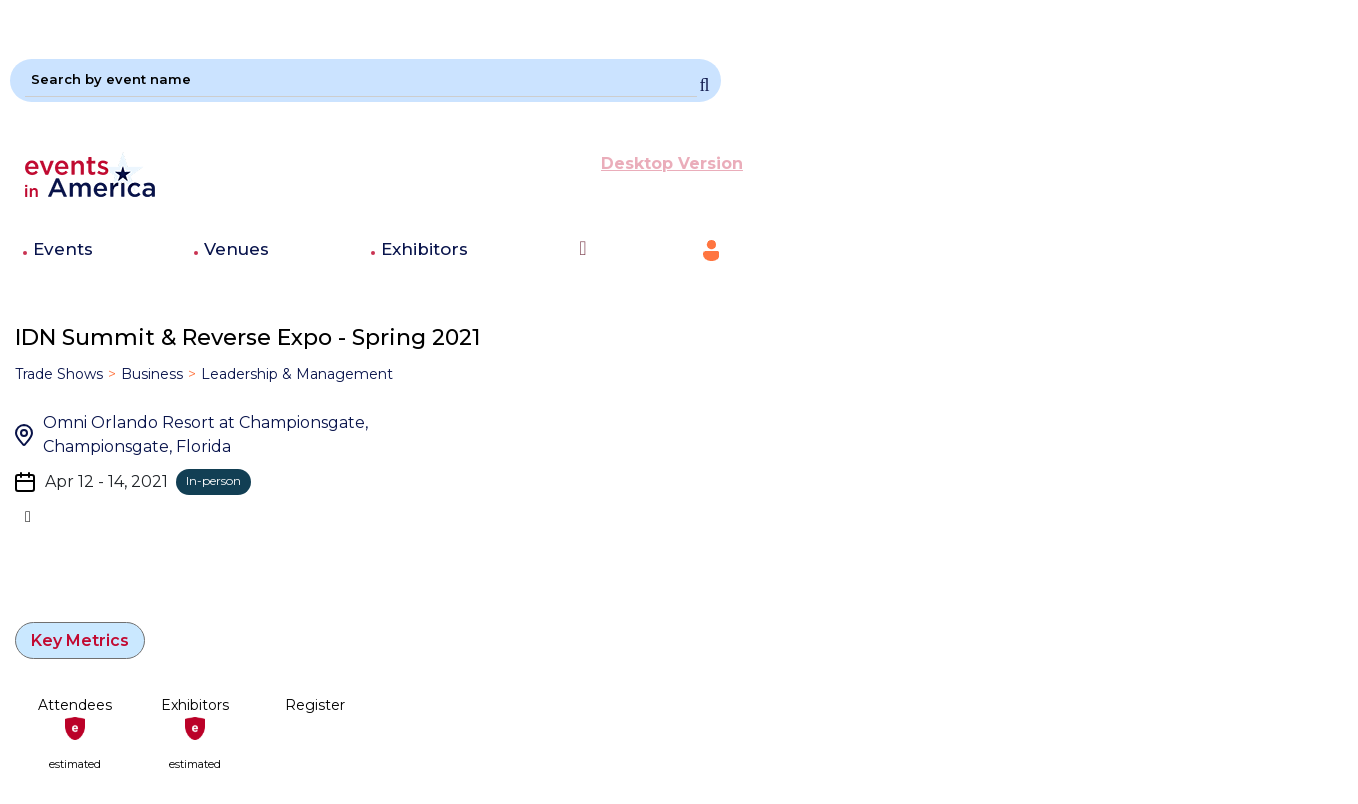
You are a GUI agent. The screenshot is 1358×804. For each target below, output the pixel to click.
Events (63, 249)
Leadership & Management (297, 374)
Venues (236, 249)
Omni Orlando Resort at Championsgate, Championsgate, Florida (205, 434)
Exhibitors (424, 249)
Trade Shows (59, 374)
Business (152, 374)
